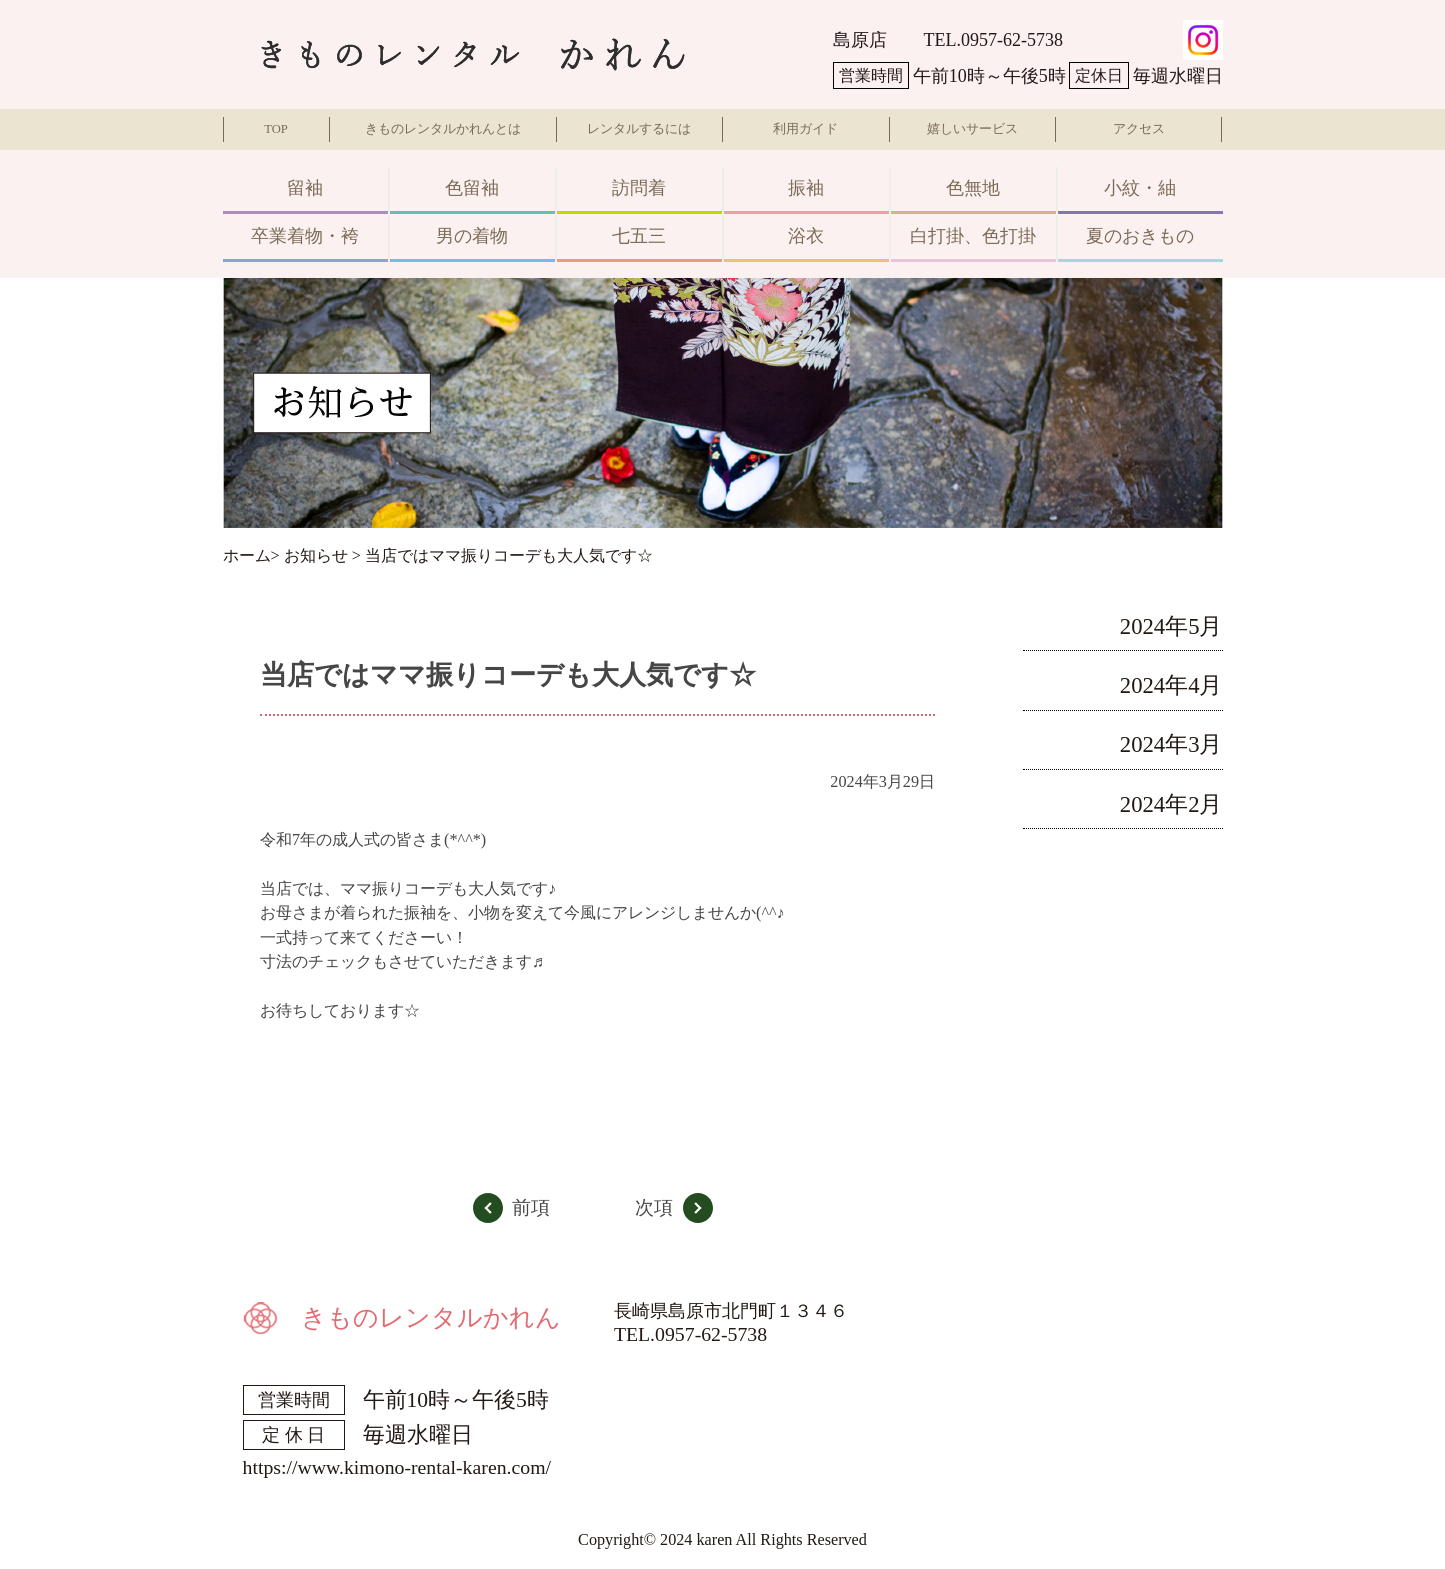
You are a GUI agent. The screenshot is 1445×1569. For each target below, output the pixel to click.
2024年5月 (1171, 626)
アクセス (1139, 129)
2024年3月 (1171, 744)
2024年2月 (1171, 804)
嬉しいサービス (972, 129)
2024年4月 (1171, 685)
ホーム (247, 556)
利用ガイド (805, 129)
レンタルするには (639, 129)
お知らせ (316, 556)
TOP (276, 129)
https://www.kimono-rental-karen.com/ (397, 1467)
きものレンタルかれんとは (443, 129)
